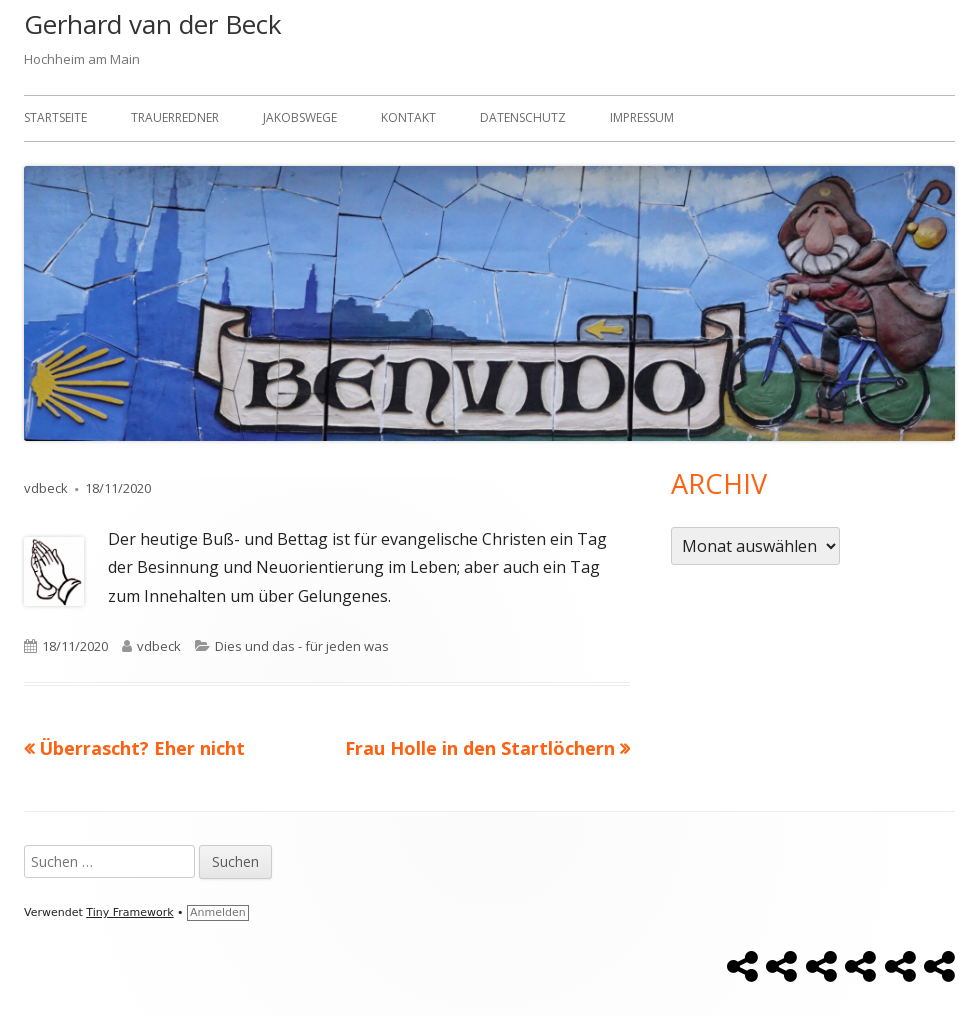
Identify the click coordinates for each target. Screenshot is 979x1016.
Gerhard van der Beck (153, 24)
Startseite (55, 117)
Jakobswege (300, 117)
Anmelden (218, 912)
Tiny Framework (129, 912)
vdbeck (46, 488)
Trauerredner (175, 117)
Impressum (642, 117)
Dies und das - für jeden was (302, 646)
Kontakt (408, 117)
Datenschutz (523, 117)
